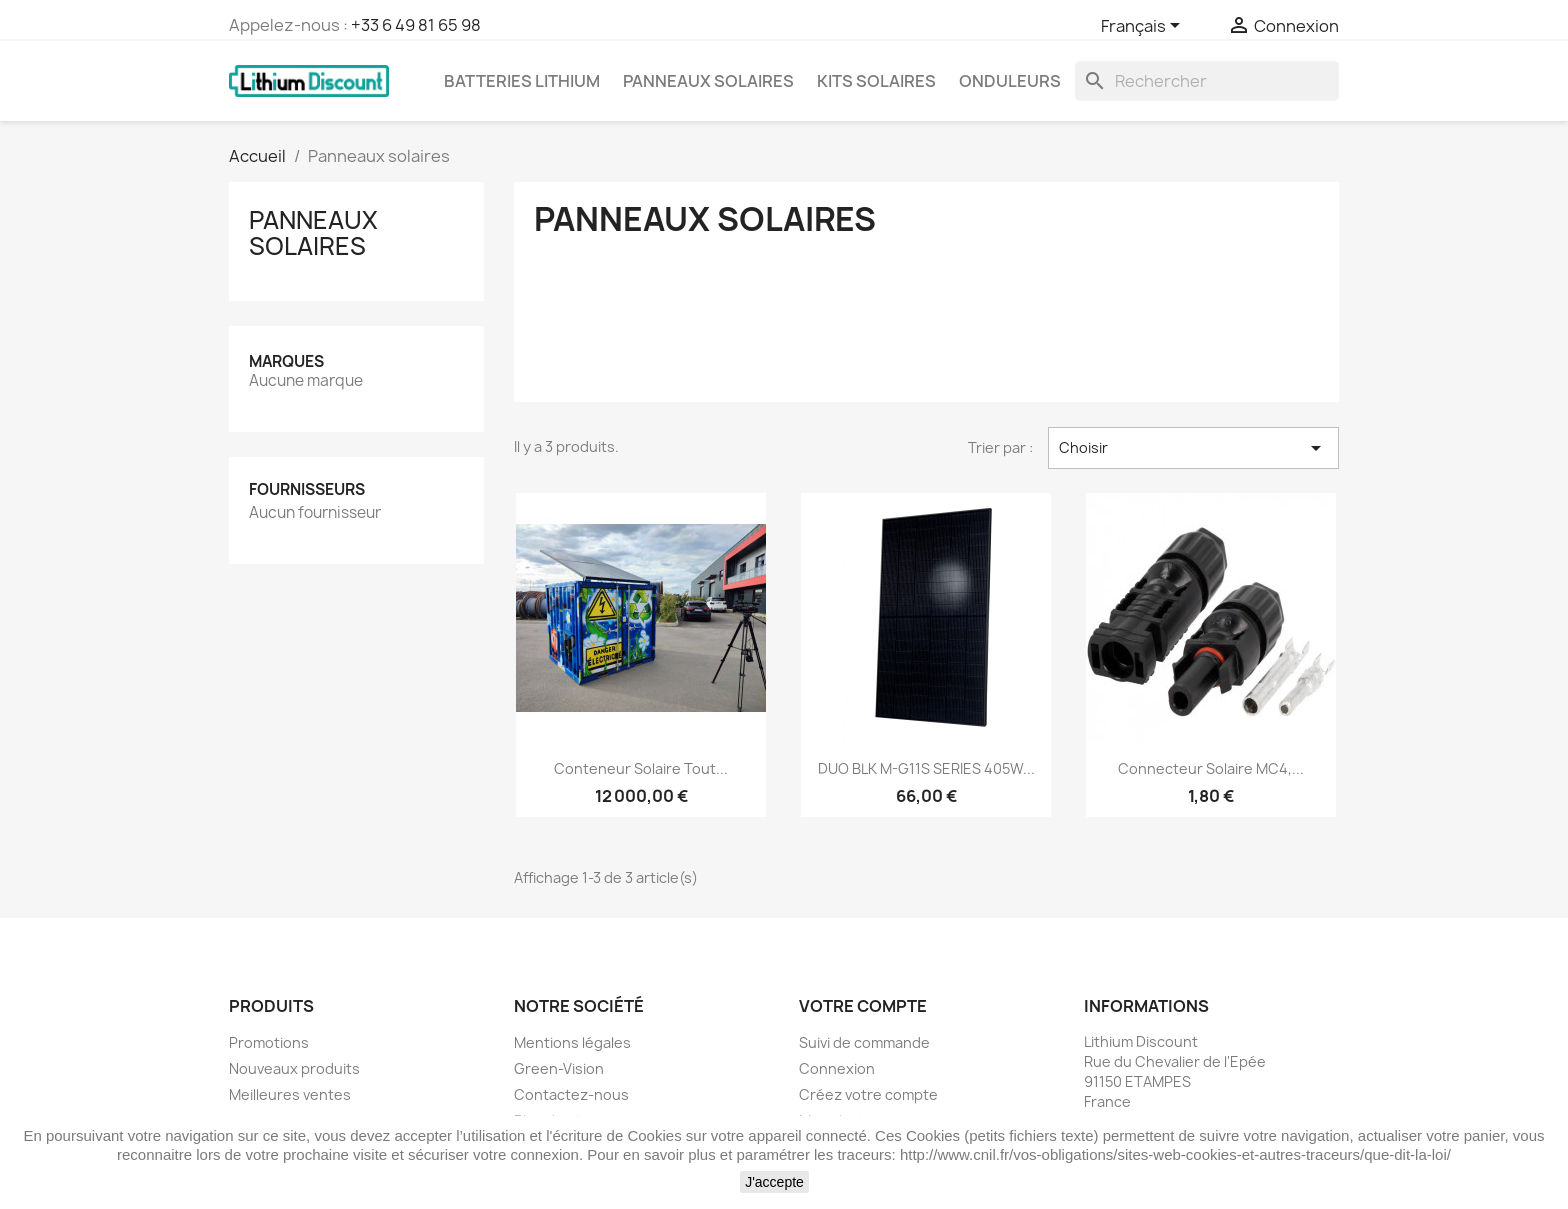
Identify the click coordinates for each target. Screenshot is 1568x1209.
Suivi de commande (864, 1042)
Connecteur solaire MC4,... (1211, 768)
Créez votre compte (868, 1094)
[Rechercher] (1207, 81)
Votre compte (863, 1006)
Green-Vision (559, 1068)
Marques (286, 361)
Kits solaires (876, 81)
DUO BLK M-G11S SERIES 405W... (926, 768)
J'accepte (774, 1182)
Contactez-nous (571, 1094)
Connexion (837, 1068)
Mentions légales (572, 1042)
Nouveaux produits (294, 1068)
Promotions (269, 1042)
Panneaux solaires (708, 81)
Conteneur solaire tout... (641, 768)
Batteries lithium (522, 81)
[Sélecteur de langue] (1144, 27)
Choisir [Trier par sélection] (1193, 448)
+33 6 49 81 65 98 (416, 25)
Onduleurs (1010, 81)
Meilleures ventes (290, 1094)
